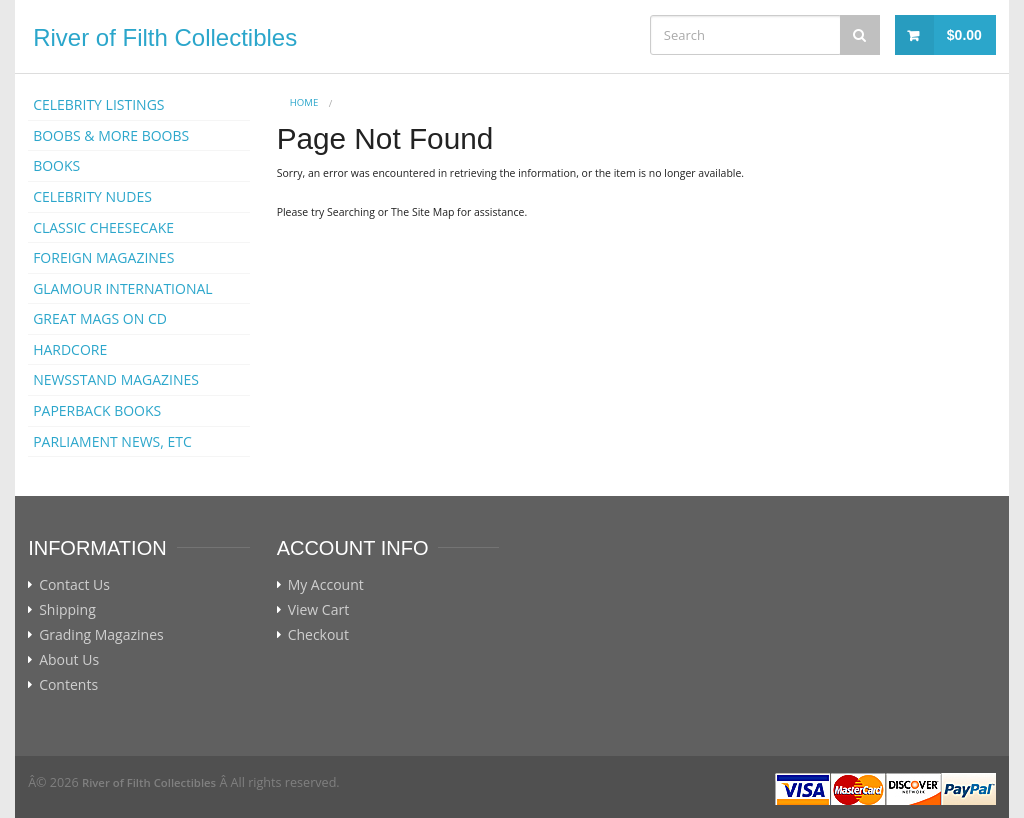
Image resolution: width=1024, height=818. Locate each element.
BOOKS (56, 165)
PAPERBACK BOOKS (97, 410)
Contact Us (74, 585)
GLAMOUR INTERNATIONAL (123, 288)
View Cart (319, 610)
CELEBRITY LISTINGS (98, 104)
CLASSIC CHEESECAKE (103, 227)
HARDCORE (70, 349)
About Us (69, 660)
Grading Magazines (101, 635)
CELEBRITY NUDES (92, 196)
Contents (68, 685)
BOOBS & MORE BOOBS (111, 135)
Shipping (67, 610)
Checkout (318, 635)
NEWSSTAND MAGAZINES (116, 379)
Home (304, 102)
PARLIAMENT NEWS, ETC (112, 441)
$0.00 (964, 35)
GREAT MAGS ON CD (100, 318)
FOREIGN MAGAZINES (103, 257)
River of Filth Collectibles (165, 37)
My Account (326, 585)
